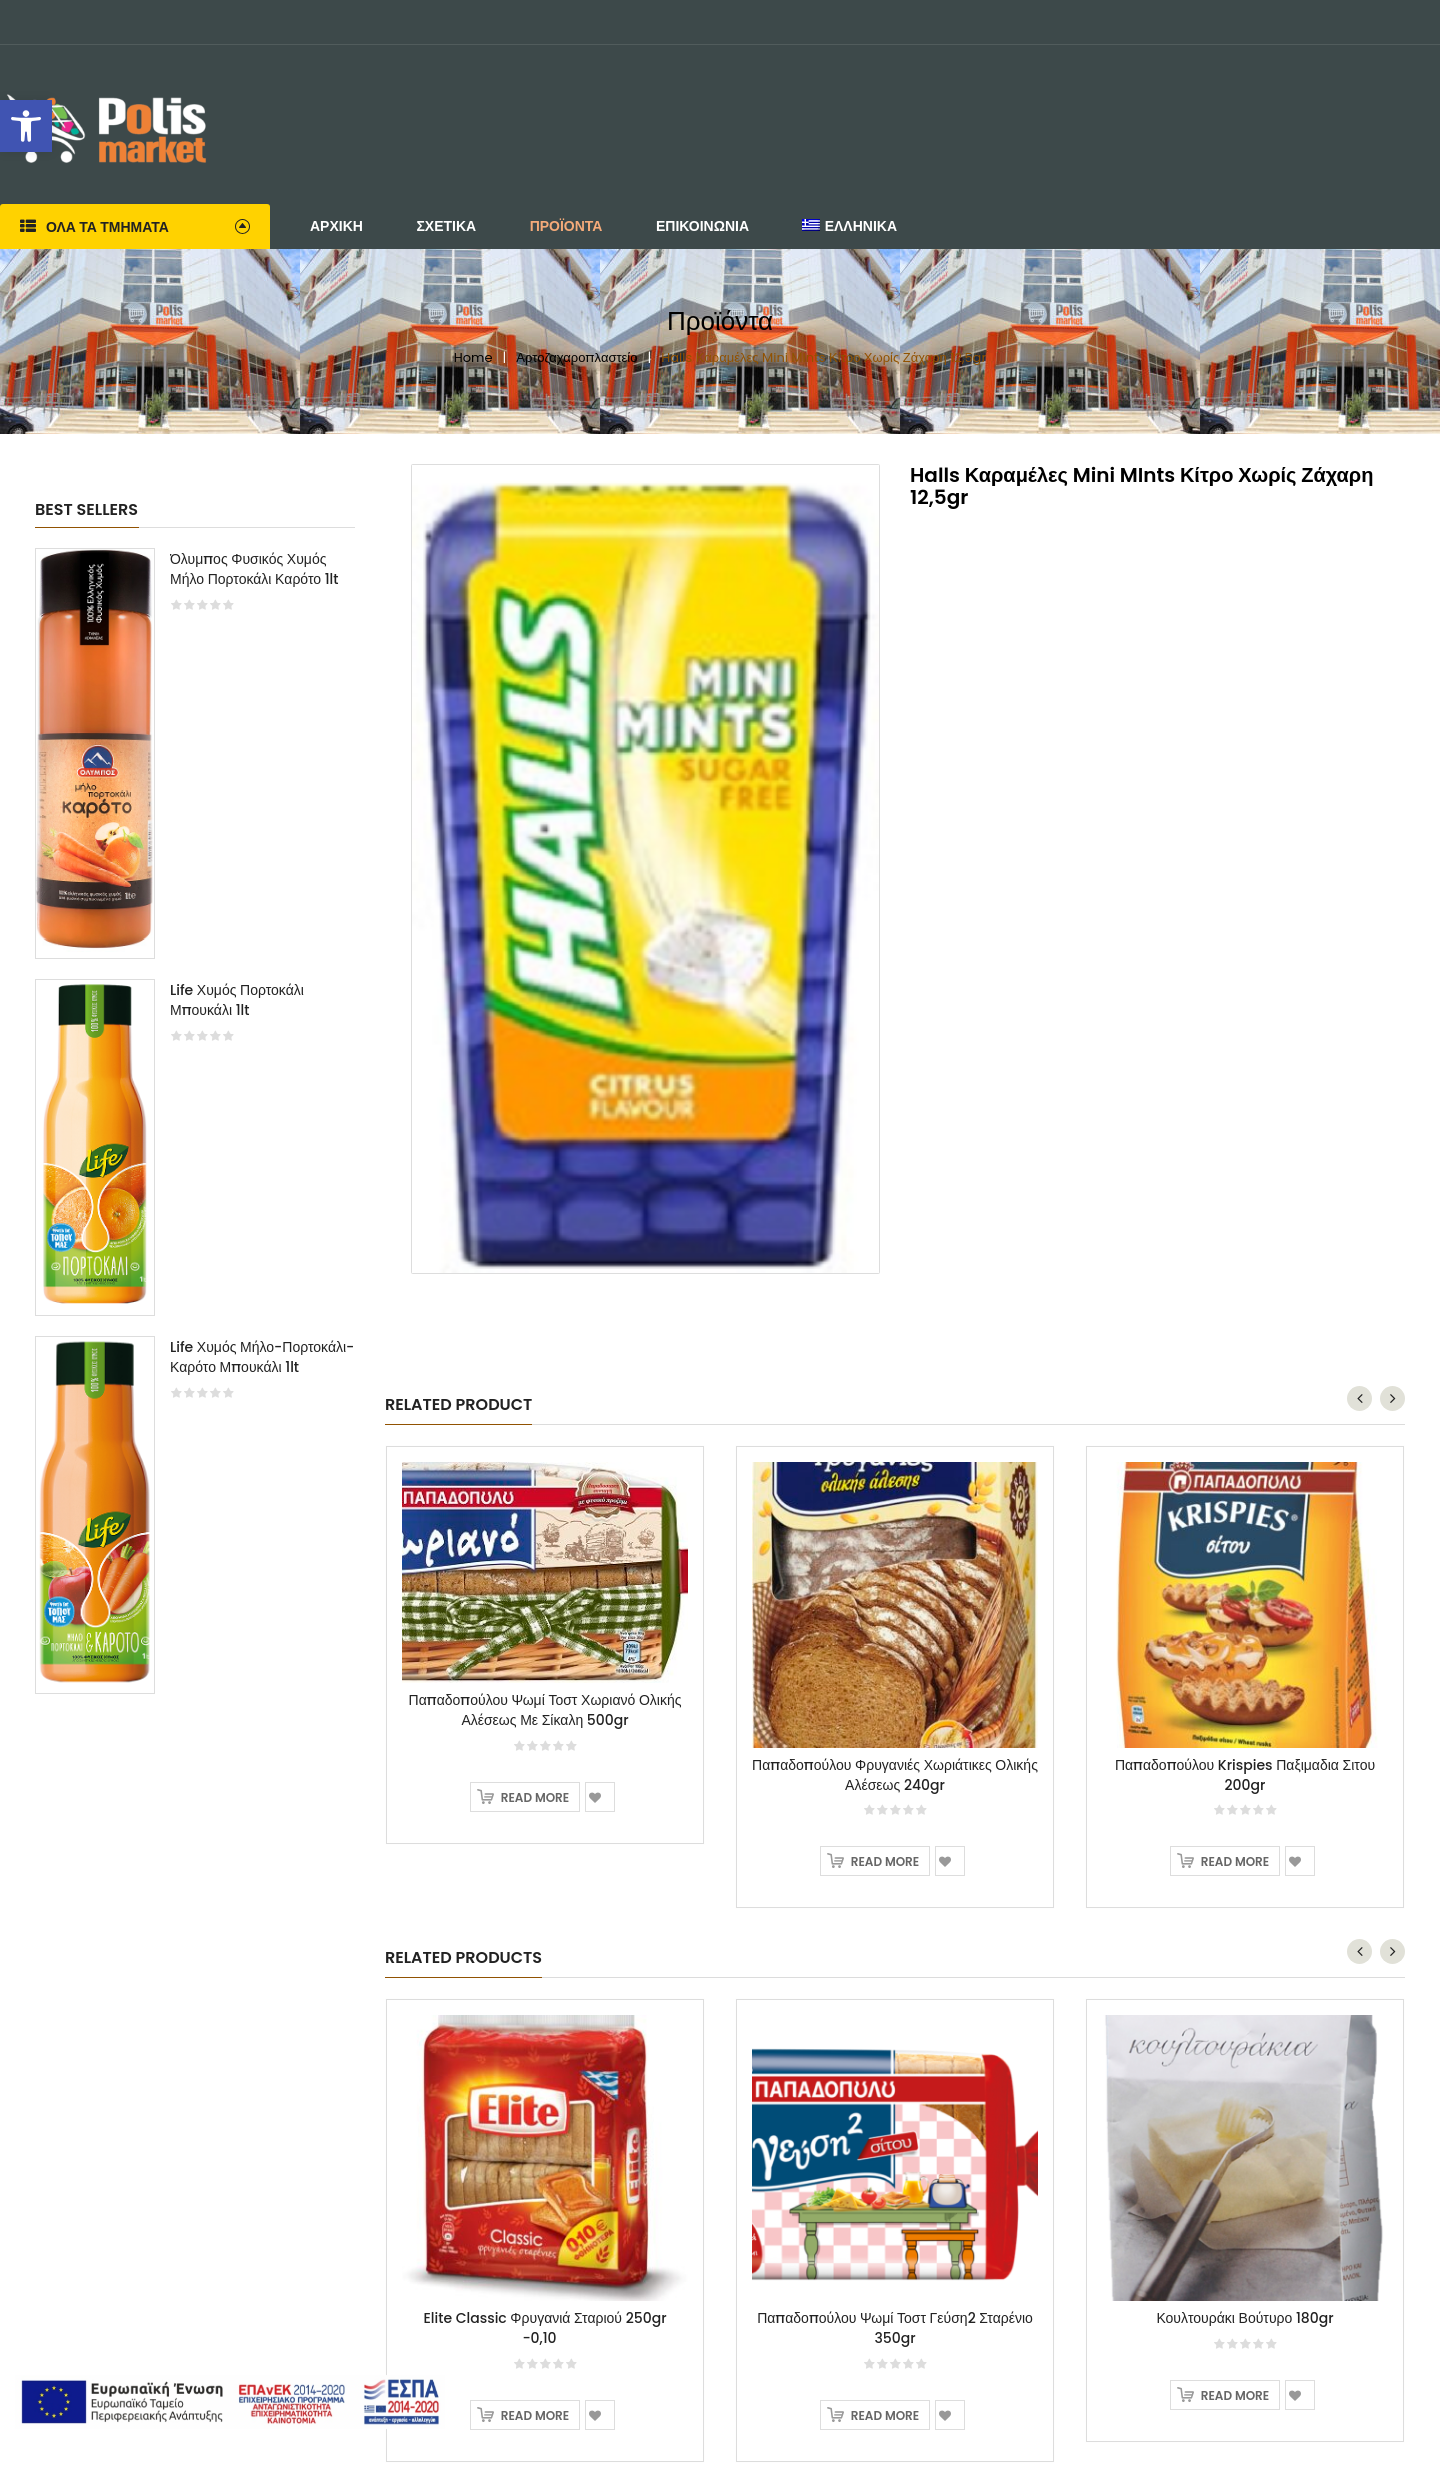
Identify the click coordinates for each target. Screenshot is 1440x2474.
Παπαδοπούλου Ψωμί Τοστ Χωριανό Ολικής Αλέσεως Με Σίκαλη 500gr (545, 1710)
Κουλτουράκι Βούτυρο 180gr (1244, 2318)
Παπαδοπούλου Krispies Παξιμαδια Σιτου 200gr (1245, 1775)
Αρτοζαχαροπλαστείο (576, 357)
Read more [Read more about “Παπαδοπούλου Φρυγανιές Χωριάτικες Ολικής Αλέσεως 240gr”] (885, 1861)
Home (473, 357)
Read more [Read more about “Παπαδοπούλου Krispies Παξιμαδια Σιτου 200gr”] (1235, 1861)
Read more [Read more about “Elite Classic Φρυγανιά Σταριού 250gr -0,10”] (535, 2415)
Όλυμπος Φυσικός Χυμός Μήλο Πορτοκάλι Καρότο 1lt (254, 569)
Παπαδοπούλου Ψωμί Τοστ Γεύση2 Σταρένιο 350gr (895, 2328)
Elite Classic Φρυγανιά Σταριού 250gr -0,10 (544, 2328)
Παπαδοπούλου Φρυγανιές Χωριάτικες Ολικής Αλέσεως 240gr (895, 1775)
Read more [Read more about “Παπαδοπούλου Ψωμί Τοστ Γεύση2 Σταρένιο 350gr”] (885, 2415)
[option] (195, 1130)
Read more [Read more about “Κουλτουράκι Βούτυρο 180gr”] (1235, 2395)
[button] (26, 126)
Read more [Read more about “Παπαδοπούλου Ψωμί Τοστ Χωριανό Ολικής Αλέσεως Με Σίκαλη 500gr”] (535, 1797)
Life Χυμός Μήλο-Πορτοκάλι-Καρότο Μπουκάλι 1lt (262, 1357)
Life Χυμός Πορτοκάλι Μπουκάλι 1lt (237, 1000)
